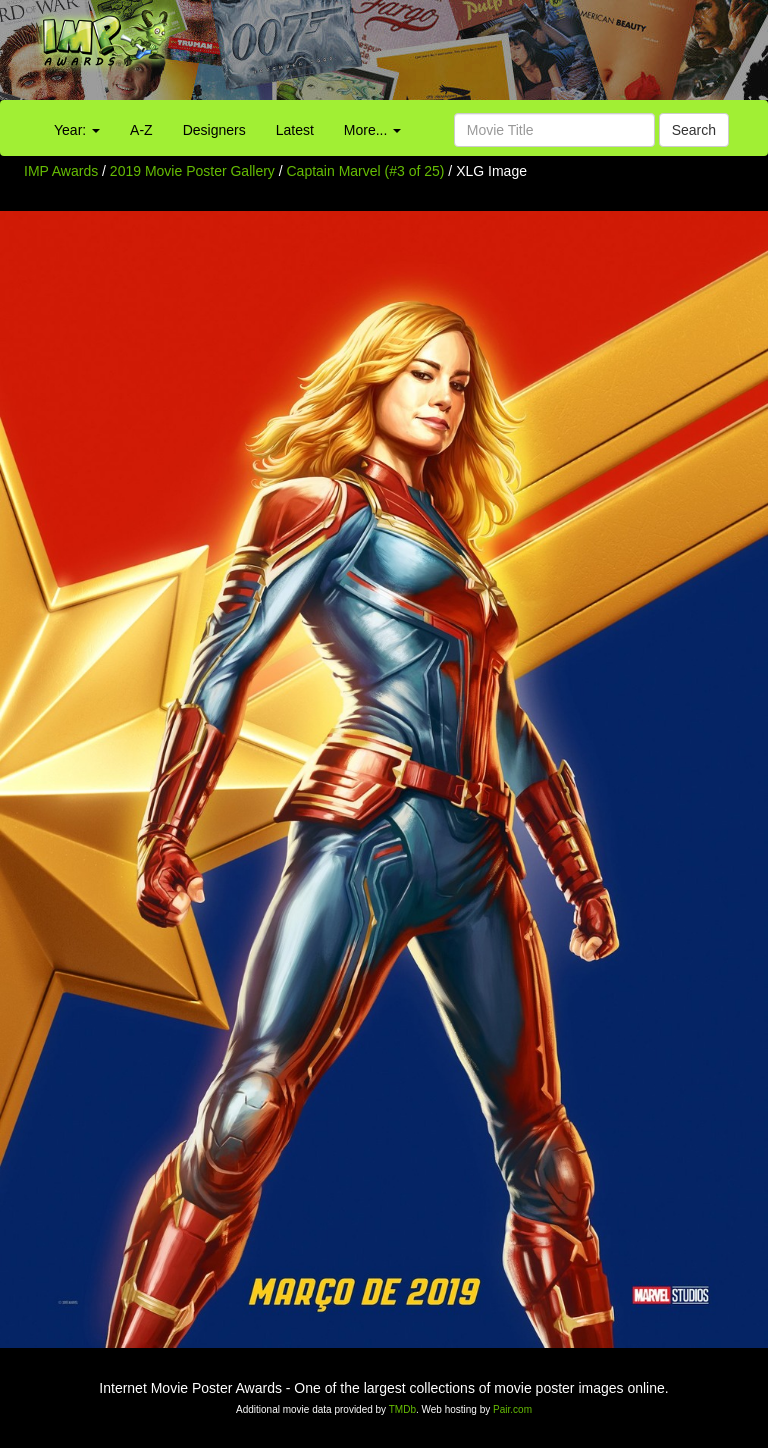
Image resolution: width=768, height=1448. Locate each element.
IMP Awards (61, 171)
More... (372, 130)
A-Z (141, 130)
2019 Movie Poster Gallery (192, 171)
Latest (295, 130)
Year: (77, 130)
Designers (214, 130)
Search (694, 130)
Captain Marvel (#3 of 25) (366, 171)
